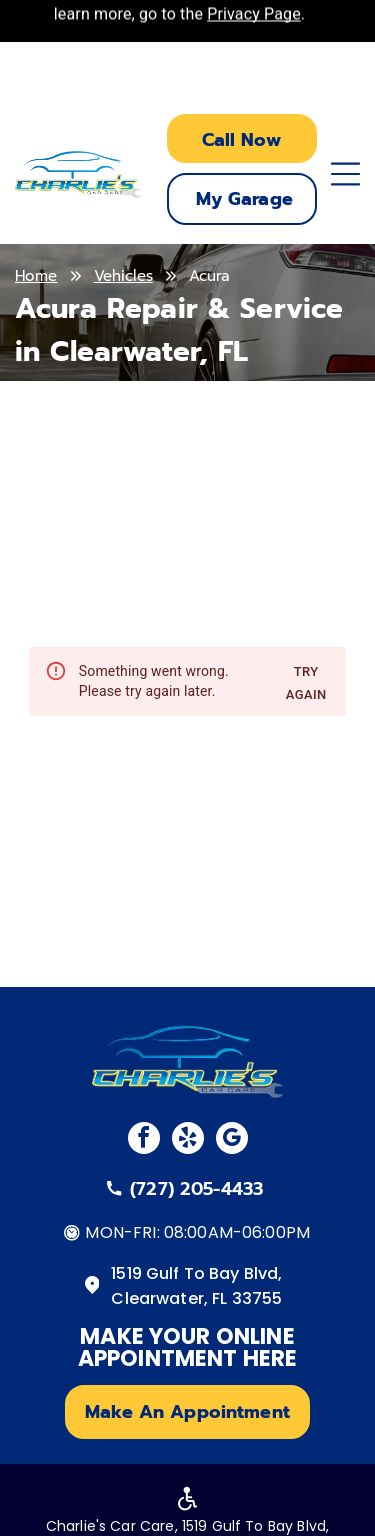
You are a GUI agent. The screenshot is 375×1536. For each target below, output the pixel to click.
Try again (306, 684)
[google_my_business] (232, 1140)
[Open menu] (345, 174)
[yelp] (188, 1140)
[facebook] (144, 1140)
